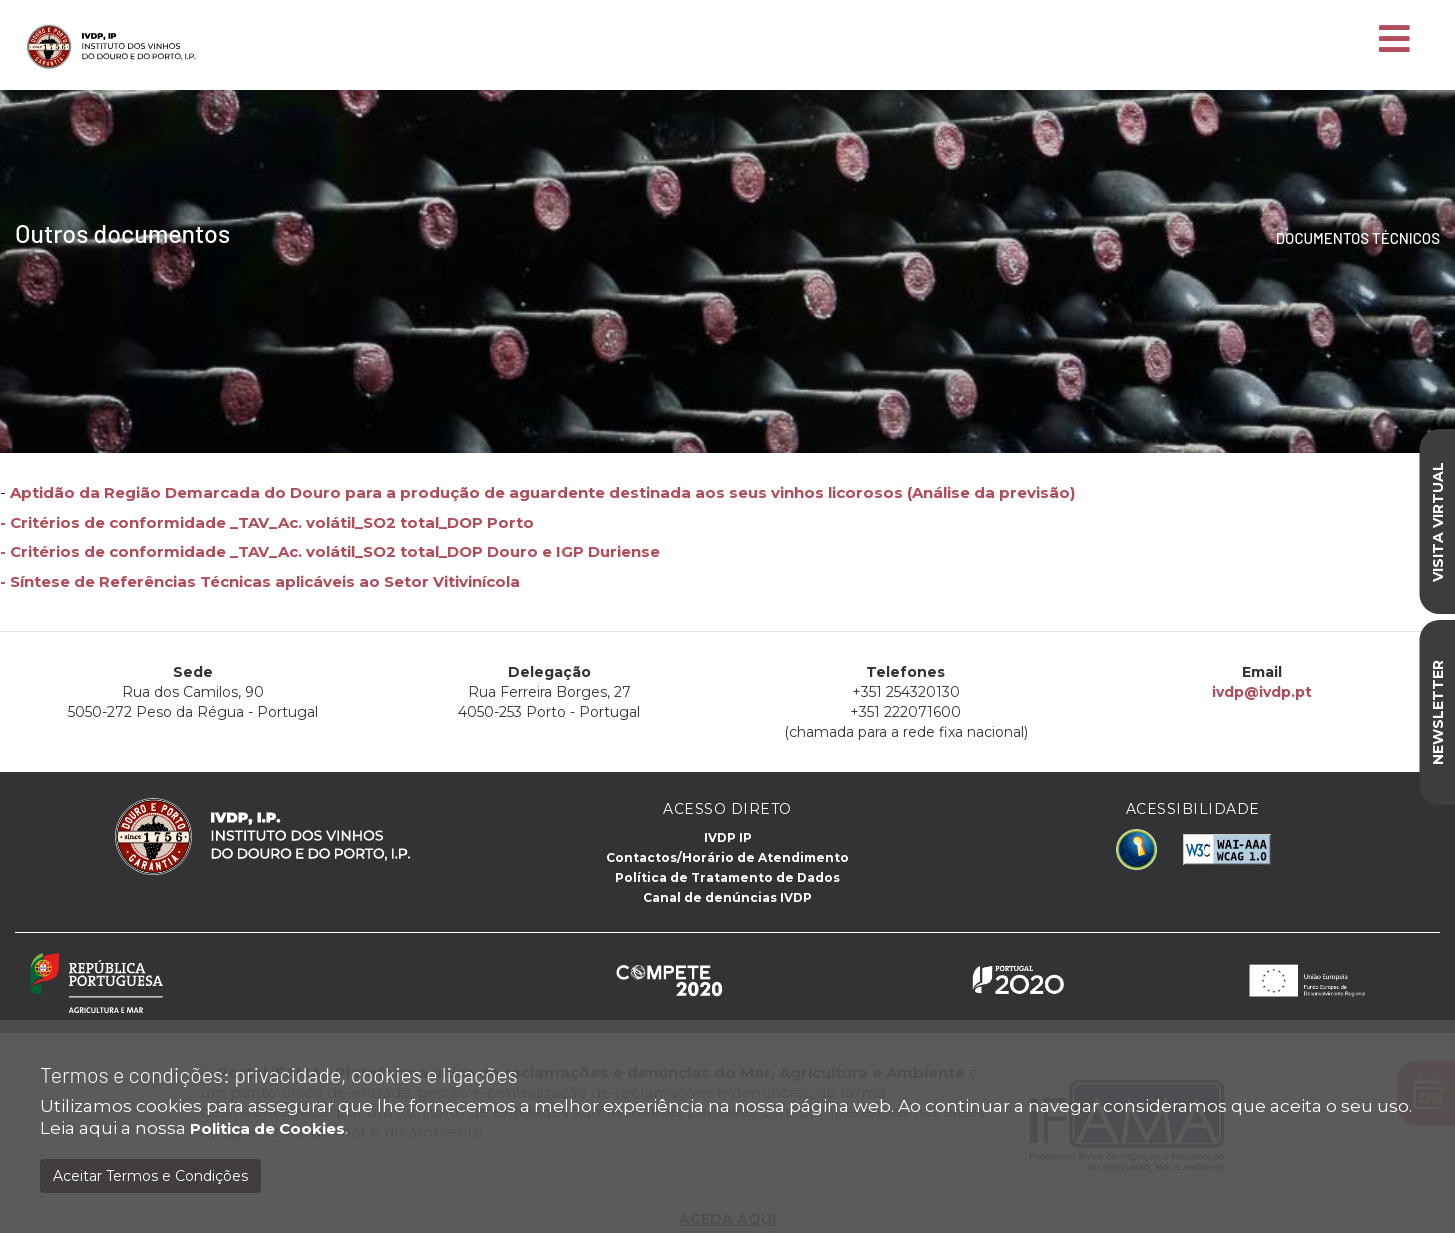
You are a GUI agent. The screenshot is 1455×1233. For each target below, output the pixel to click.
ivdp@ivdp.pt (1261, 692)
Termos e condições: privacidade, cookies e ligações (279, 1074)
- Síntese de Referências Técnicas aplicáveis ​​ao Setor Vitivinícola (260, 581)
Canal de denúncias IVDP (727, 897)
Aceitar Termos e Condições (150, 1176)
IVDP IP (728, 837)
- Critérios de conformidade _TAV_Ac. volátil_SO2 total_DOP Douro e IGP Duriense (330, 551)
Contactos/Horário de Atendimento (727, 857)
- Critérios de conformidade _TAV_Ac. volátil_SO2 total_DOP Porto (267, 522)
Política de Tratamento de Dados (727, 877)
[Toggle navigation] (1394, 40)
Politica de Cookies (267, 1128)
